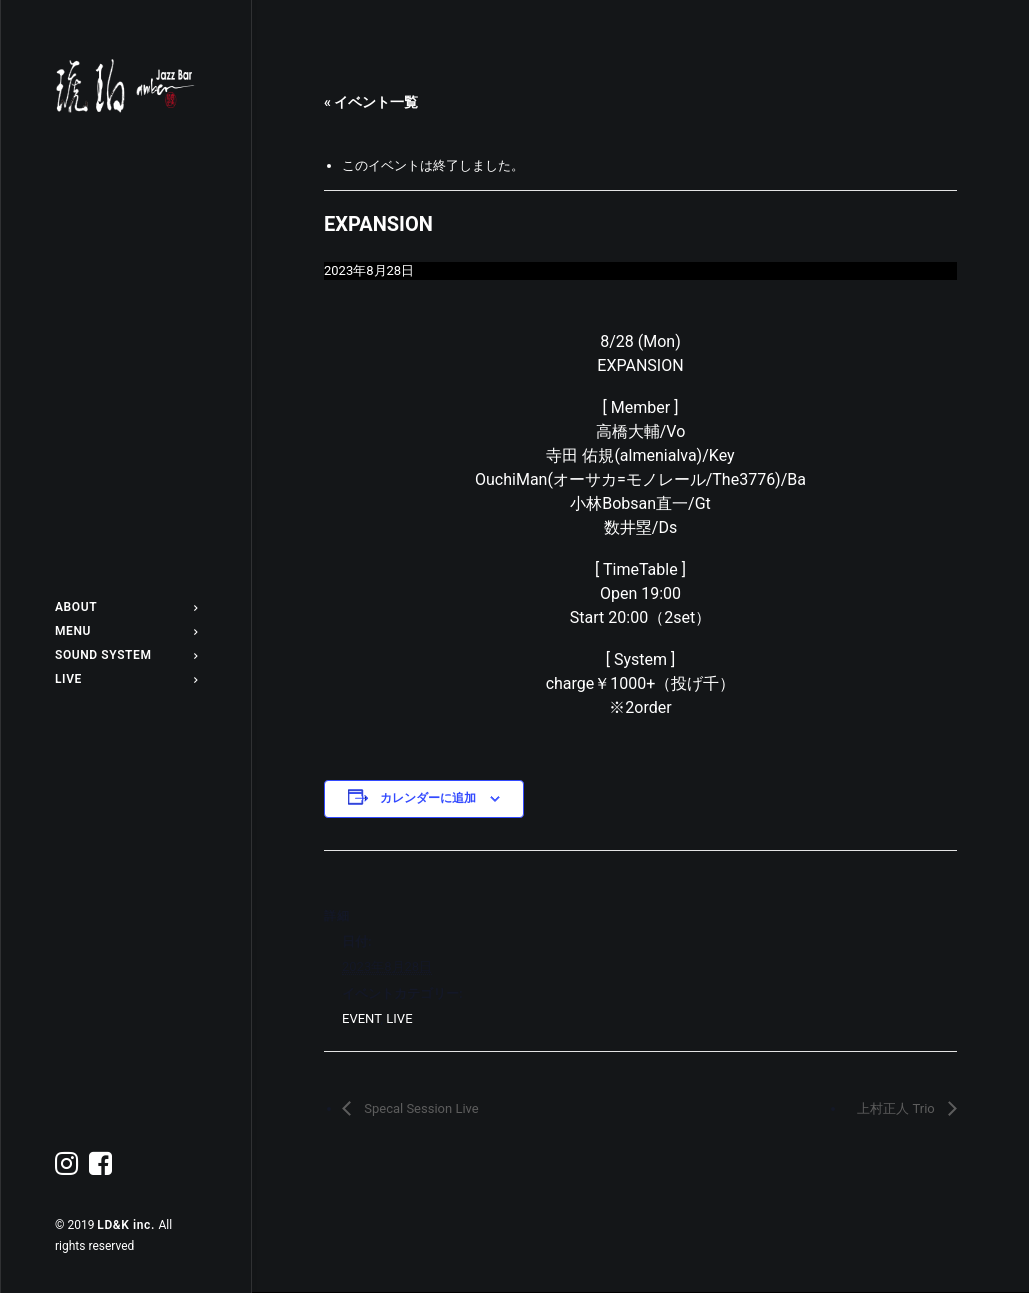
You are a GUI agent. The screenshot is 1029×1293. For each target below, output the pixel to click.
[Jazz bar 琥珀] (126, 86)
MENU (126, 631)
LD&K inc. (127, 1225)
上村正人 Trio (897, 1108)
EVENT (361, 1018)
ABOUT (126, 607)
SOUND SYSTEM (126, 655)
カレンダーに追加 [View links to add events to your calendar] (428, 798)
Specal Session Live (420, 1108)
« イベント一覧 (371, 102)
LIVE (126, 679)
